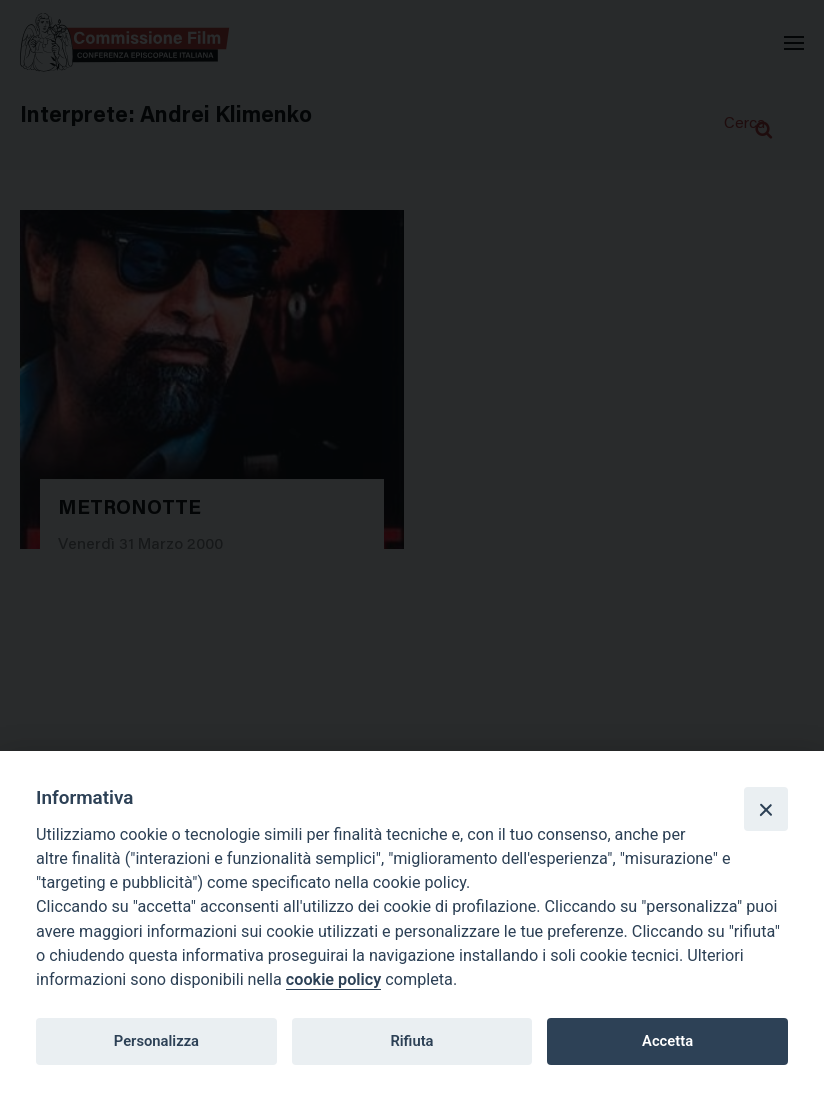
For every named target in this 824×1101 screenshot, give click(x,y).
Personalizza (156, 1041)
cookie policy (333, 979)
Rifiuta (411, 1041)
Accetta (667, 1041)
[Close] (766, 809)
